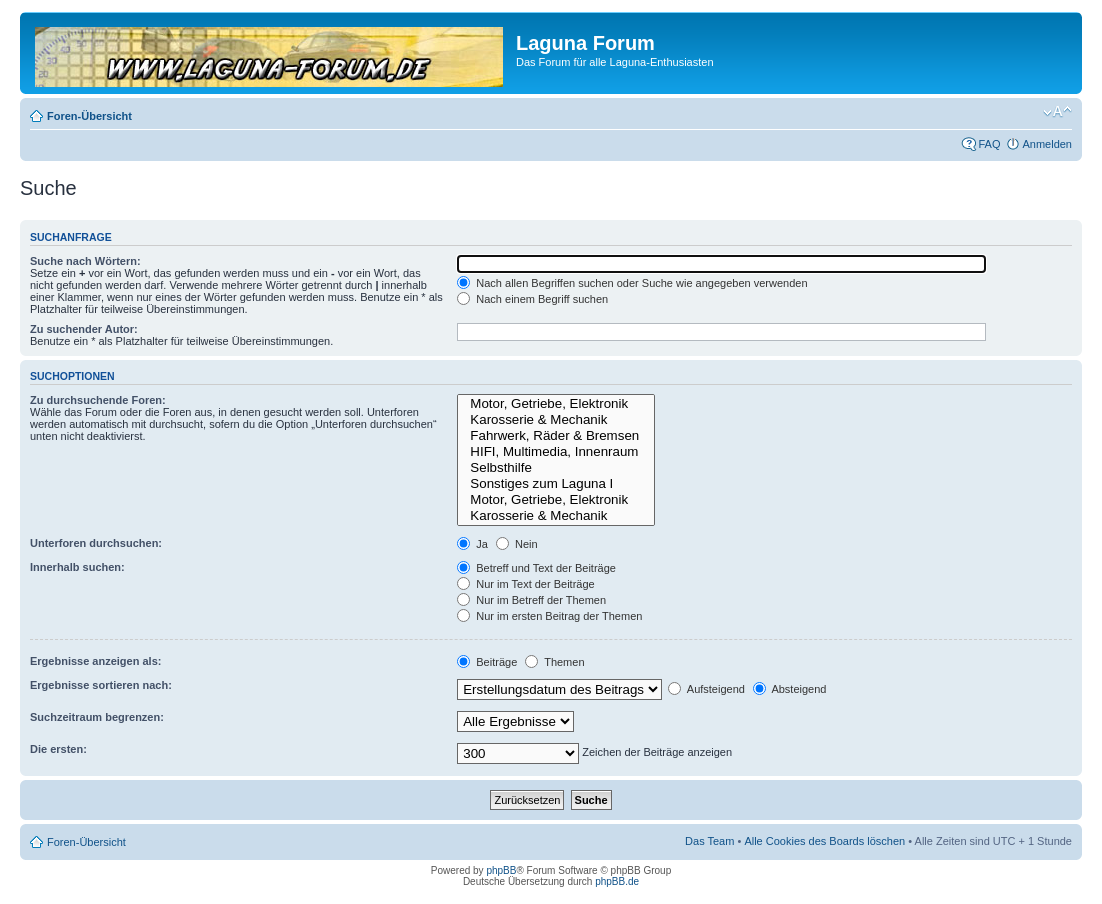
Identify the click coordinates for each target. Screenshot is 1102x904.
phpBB (501, 870)
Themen (554, 662)
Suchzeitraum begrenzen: (97, 717)
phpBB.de (617, 881)
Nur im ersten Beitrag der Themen (549, 616)
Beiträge (487, 662)
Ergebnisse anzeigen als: (95, 661)
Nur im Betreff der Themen (531, 600)
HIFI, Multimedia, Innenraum (555, 452)
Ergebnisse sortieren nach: (101, 685)
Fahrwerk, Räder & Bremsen (555, 436)
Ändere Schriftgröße (1057, 112)
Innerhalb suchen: (77, 567)
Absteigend (790, 689)
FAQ (989, 144)
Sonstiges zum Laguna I (555, 484)
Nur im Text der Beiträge (525, 584)
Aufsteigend (706, 689)
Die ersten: (58, 749)
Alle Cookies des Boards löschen (824, 841)
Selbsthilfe (555, 468)
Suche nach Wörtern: (85, 261)
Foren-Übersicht (89, 116)
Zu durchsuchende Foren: (98, 400)
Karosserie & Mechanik (555, 420)
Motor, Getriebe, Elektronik (555, 404)
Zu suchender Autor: (84, 329)
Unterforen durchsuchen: (96, 543)
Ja (472, 544)
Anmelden (1047, 144)
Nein (517, 544)
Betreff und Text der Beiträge (536, 568)
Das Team (709, 841)
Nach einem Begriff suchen (532, 299)
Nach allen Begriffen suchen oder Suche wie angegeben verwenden (632, 283)
